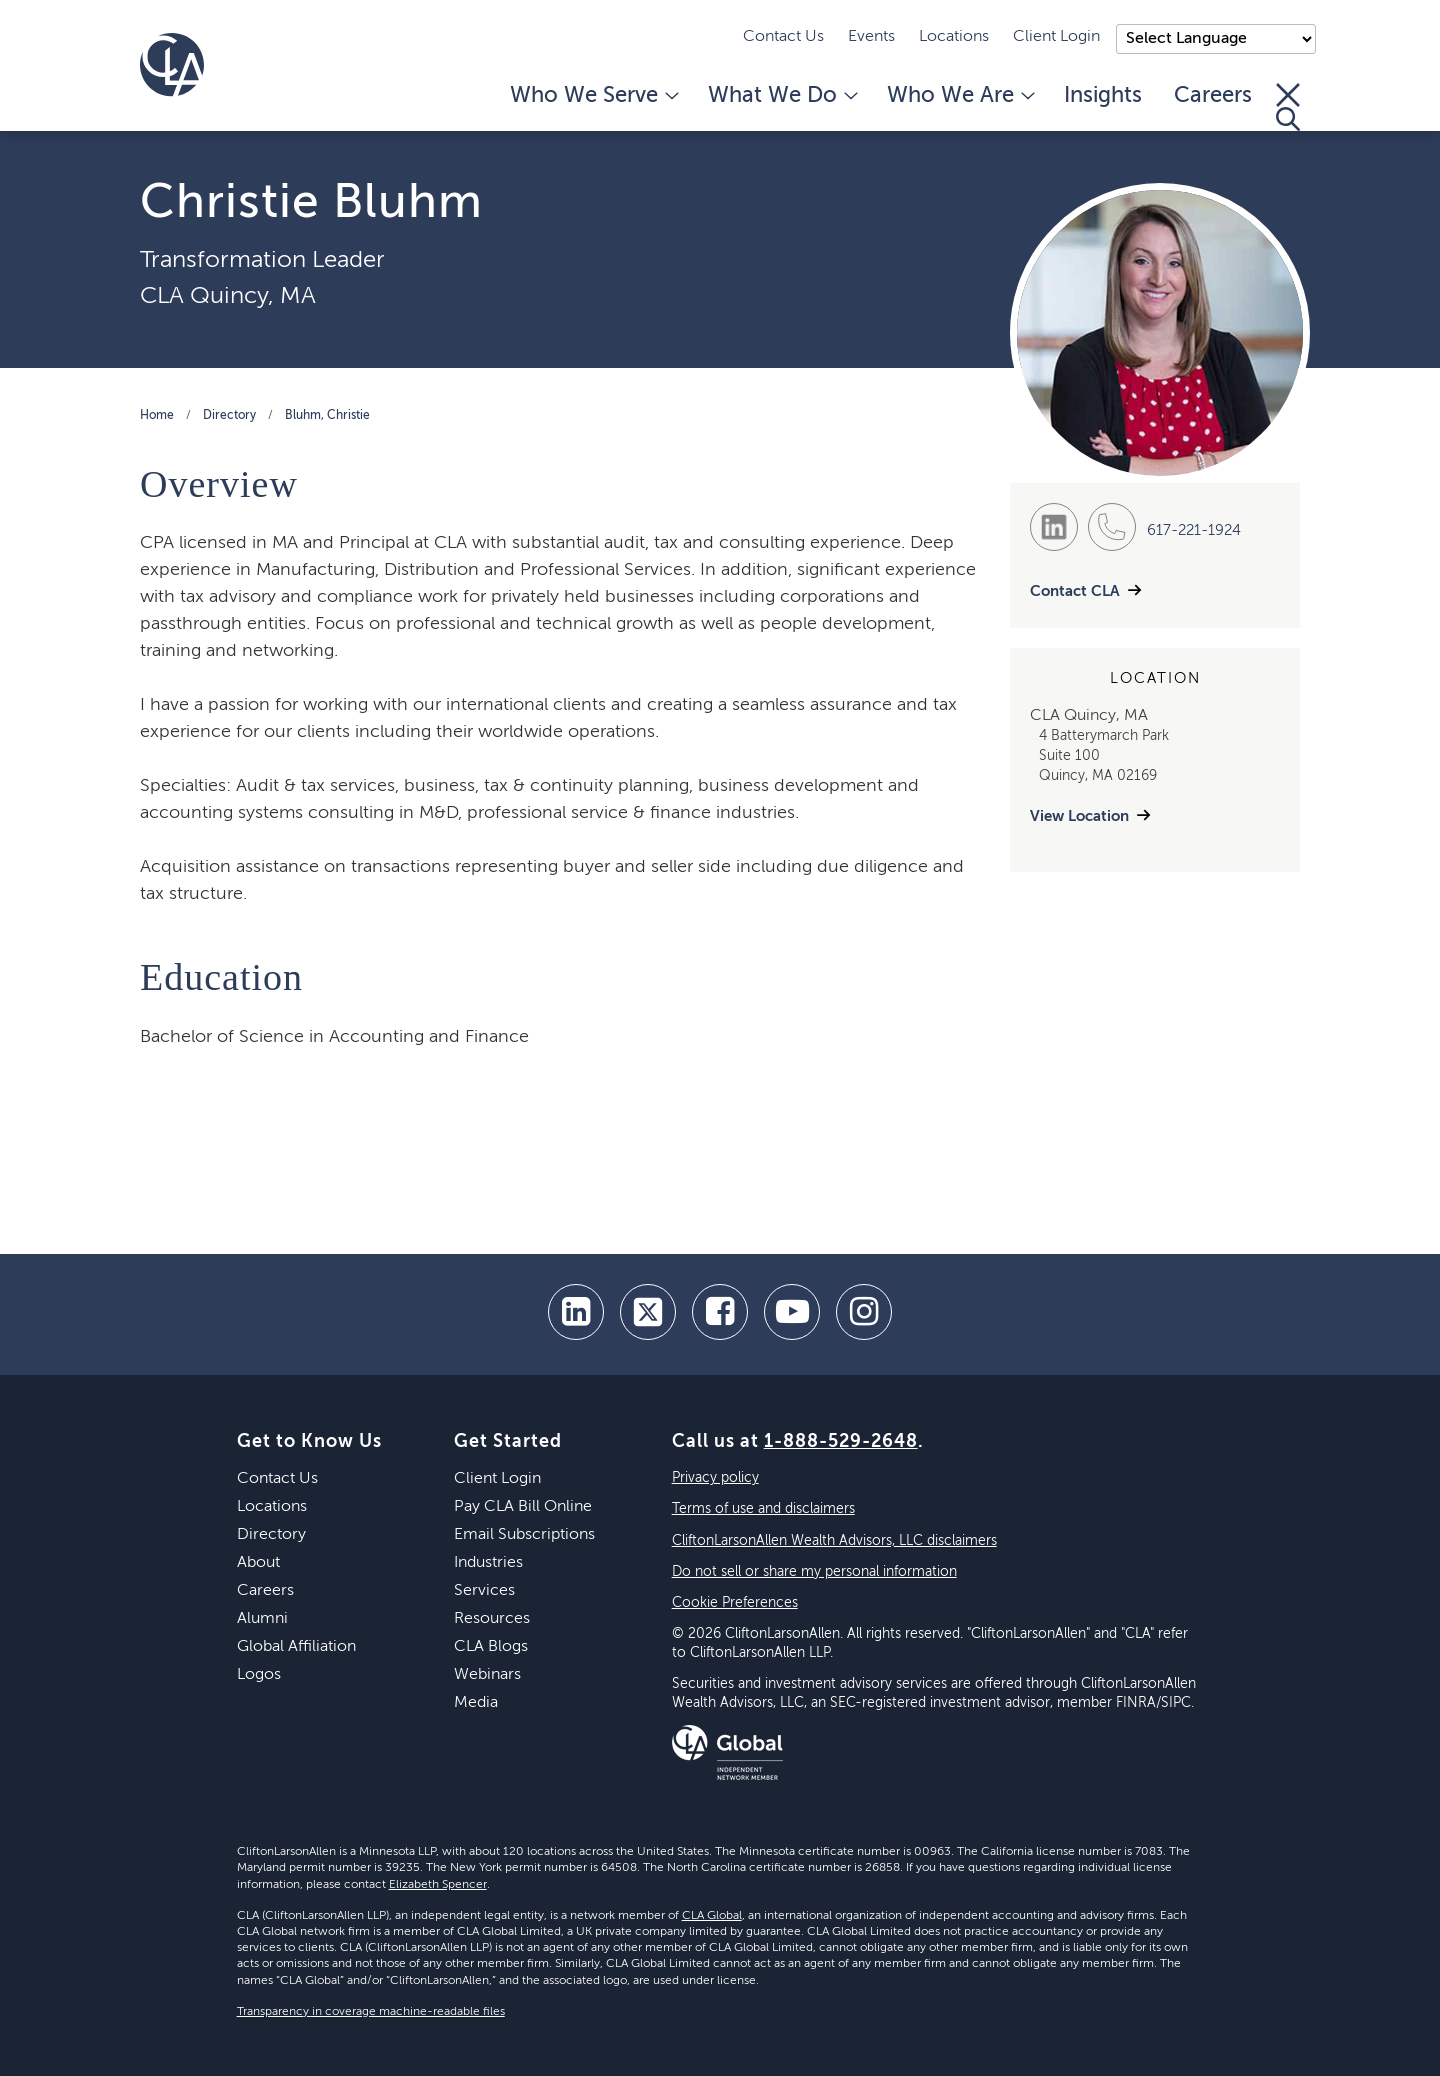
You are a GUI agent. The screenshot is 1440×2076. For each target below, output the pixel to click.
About (258, 1563)
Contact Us (783, 37)
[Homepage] (172, 65)
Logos (259, 1675)
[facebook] (720, 1312)
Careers (1213, 96)
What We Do (781, 96)
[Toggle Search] (1288, 107)
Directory (229, 416)
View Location (1079, 816)
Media (476, 1703)
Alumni (262, 1619)
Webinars (487, 1675)
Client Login (1056, 37)
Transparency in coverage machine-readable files (371, 2012)
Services (484, 1591)
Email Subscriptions (524, 1535)
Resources (492, 1619)
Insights (1103, 96)
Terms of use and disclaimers (763, 1509)
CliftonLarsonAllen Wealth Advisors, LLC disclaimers (834, 1541)
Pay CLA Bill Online (523, 1507)
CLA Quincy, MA (228, 296)
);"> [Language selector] (1216, 39)
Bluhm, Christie (327, 416)
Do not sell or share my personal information (814, 1572)
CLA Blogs (491, 1647)
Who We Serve (593, 96)
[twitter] (648, 1312)
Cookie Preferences (735, 1603)
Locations (954, 37)
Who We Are (959, 96)
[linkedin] (576, 1312)
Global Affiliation (296, 1647)
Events (871, 37)
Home (157, 416)
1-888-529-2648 (841, 1442)
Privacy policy (715, 1478)
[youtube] (792, 1312)
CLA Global (712, 1916)
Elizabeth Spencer (438, 1885)
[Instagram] (864, 1312)
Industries (488, 1563)
